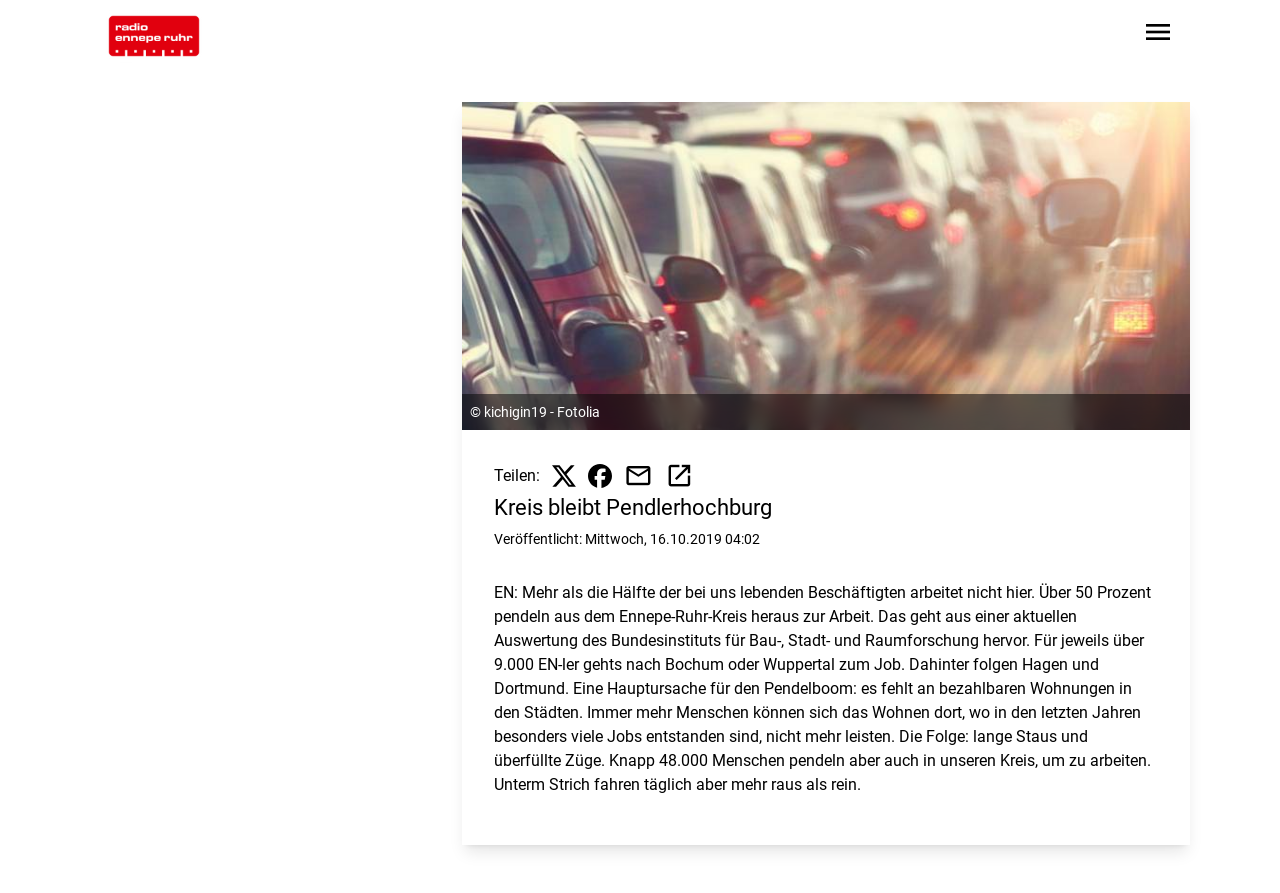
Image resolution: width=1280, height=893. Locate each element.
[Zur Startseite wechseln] (154, 36)
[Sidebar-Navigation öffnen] (1158, 35)
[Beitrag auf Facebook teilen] (600, 476)
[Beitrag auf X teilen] (564, 476)
